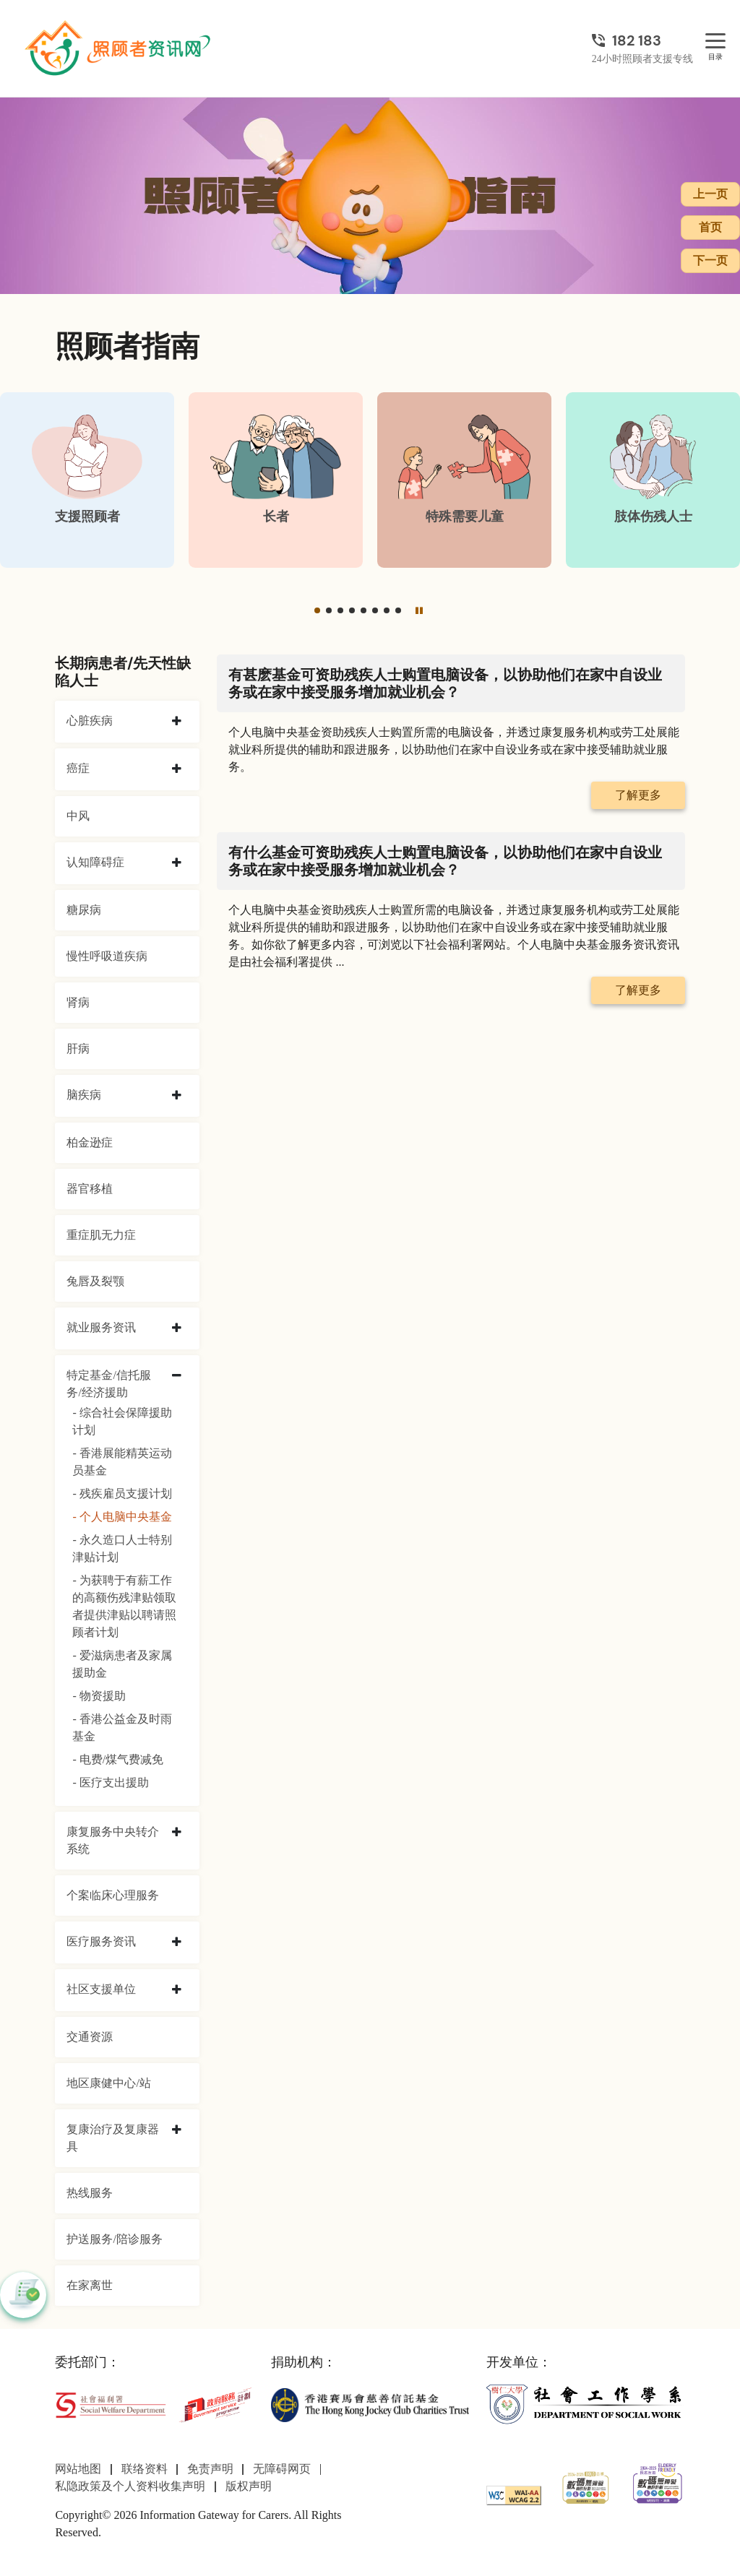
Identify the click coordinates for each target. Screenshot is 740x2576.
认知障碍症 (95, 862)
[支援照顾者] (87, 480)
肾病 (78, 1002)
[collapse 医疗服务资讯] (176, 1942)
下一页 (710, 260)
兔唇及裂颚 (95, 1281)
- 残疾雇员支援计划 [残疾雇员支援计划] (121, 1493)
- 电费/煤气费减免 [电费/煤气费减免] (117, 1759)
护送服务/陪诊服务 (114, 2239)
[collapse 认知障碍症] (176, 863)
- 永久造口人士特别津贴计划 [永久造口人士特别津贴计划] (121, 1548)
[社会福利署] (110, 2404)
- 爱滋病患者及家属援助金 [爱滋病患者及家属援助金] (121, 1664)
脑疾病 (83, 1095)
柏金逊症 (89, 1142)
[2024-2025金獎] (586, 2486)
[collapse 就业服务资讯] (176, 1328)
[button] (317, 610)
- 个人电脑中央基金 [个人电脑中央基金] (121, 1516)
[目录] (715, 42)
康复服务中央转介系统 (112, 1840)
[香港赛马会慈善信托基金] (370, 2404)
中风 (78, 816)
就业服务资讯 (101, 1327)
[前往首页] (119, 48)
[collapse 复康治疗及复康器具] (176, 2130)
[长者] (276, 480)
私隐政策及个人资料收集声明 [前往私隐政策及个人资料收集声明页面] (130, 2486)
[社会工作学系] (585, 2404)
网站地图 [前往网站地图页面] (78, 2469)
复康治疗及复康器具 (112, 2138)
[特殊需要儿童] (464, 480)
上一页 (710, 194)
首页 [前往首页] (710, 227)
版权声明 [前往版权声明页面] (248, 2486)
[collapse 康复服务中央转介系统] (176, 1832)
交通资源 (89, 2037)
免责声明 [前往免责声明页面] (210, 2469)
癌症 (78, 768)
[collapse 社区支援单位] (176, 1990)
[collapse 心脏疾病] (176, 721)
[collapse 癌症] (176, 769)
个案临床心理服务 (112, 1895)
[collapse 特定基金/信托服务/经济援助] (176, 1376)
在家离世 (89, 2285)
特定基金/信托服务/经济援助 (108, 1384)
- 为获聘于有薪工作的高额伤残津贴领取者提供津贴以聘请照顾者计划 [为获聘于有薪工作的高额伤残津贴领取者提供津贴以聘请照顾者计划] (124, 1606)
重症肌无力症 (101, 1235)
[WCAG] (513, 2494)
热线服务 (89, 2193)
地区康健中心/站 (108, 2083)
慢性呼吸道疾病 (106, 956)
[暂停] (419, 610)
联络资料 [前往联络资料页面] (144, 2469)
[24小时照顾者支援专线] (642, 40)
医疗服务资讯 (101, 1941)
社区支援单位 (101, 1989)
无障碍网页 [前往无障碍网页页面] (282, 2469)
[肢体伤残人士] (653, 480)
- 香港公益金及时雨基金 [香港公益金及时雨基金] (121, 1727)
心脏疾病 (89, 720)
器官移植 (89, 1189)
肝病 (78, 1048)
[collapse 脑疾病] (176, 1095)
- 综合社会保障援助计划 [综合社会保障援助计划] (121, 1421)
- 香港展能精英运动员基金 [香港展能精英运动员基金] (121, 1462)
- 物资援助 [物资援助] (98, 1696)
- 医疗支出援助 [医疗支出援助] (110, 1782)
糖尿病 (83, 910)
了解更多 (638, 795)
